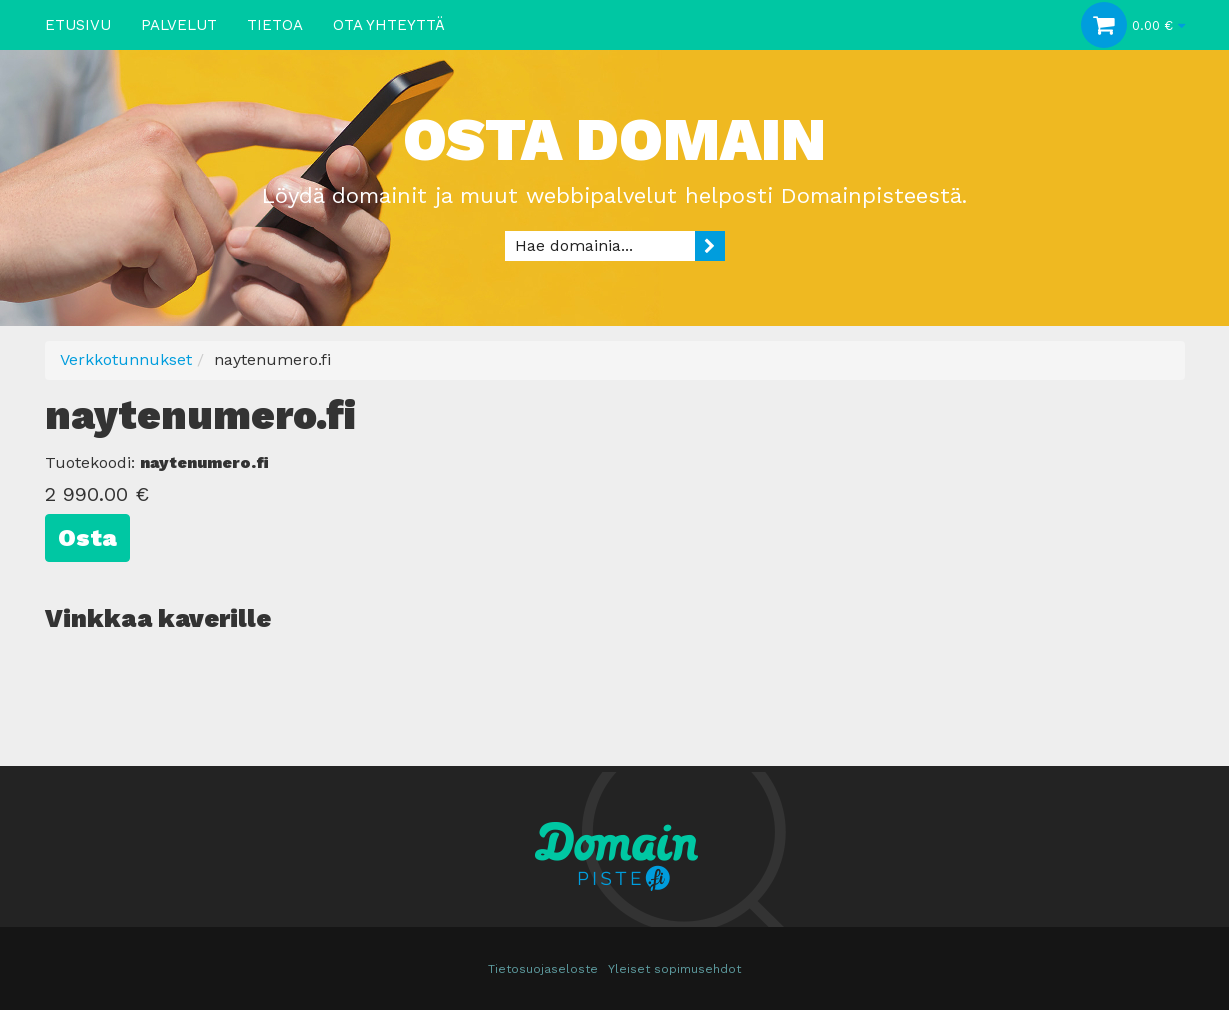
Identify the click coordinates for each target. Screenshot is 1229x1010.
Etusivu (78, 25)
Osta (87, 538)
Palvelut (179, 25)
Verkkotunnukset (126, 359)
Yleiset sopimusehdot (674, 969)
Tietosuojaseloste (543, 969)
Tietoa (275, 25)
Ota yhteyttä (389, 25)
